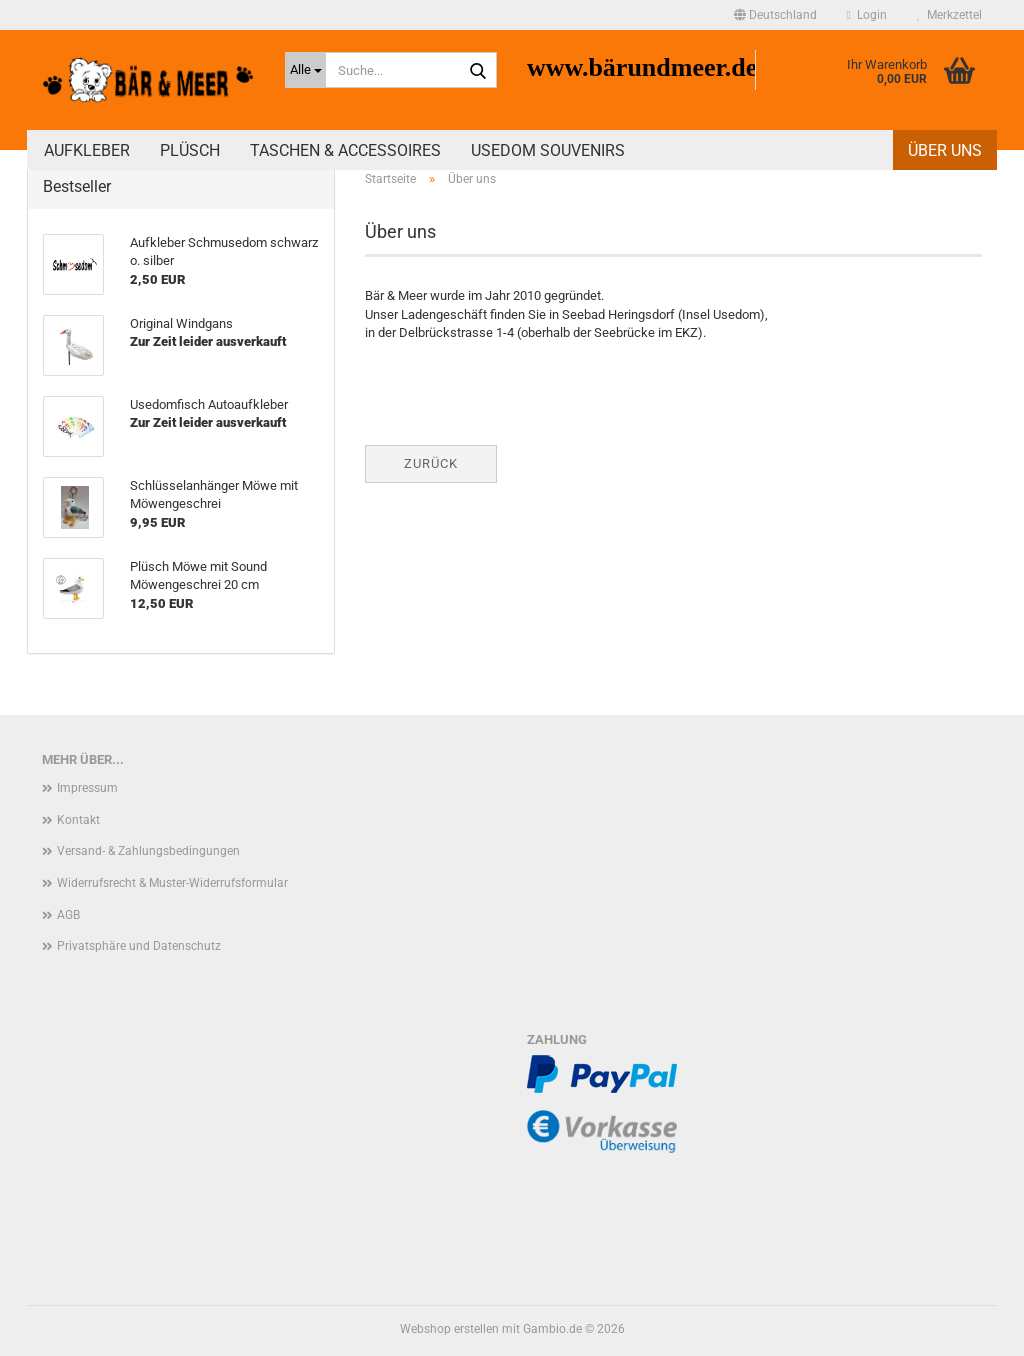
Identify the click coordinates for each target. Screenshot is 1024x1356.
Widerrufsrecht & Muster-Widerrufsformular (172, 883)
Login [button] (867, 15)
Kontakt (78, 820)
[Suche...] (305, 70)
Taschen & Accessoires (345, 150)
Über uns (945, 150)
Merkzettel (949, 15)
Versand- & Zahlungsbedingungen (148, 851)
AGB (68, 915)
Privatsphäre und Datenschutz (139, 946)
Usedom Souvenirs (548, 150)
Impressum (87, 788)
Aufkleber (87, 150)
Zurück (431, 463)
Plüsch (190, 150)
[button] (775, 15)
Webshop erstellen (449, 1329)
